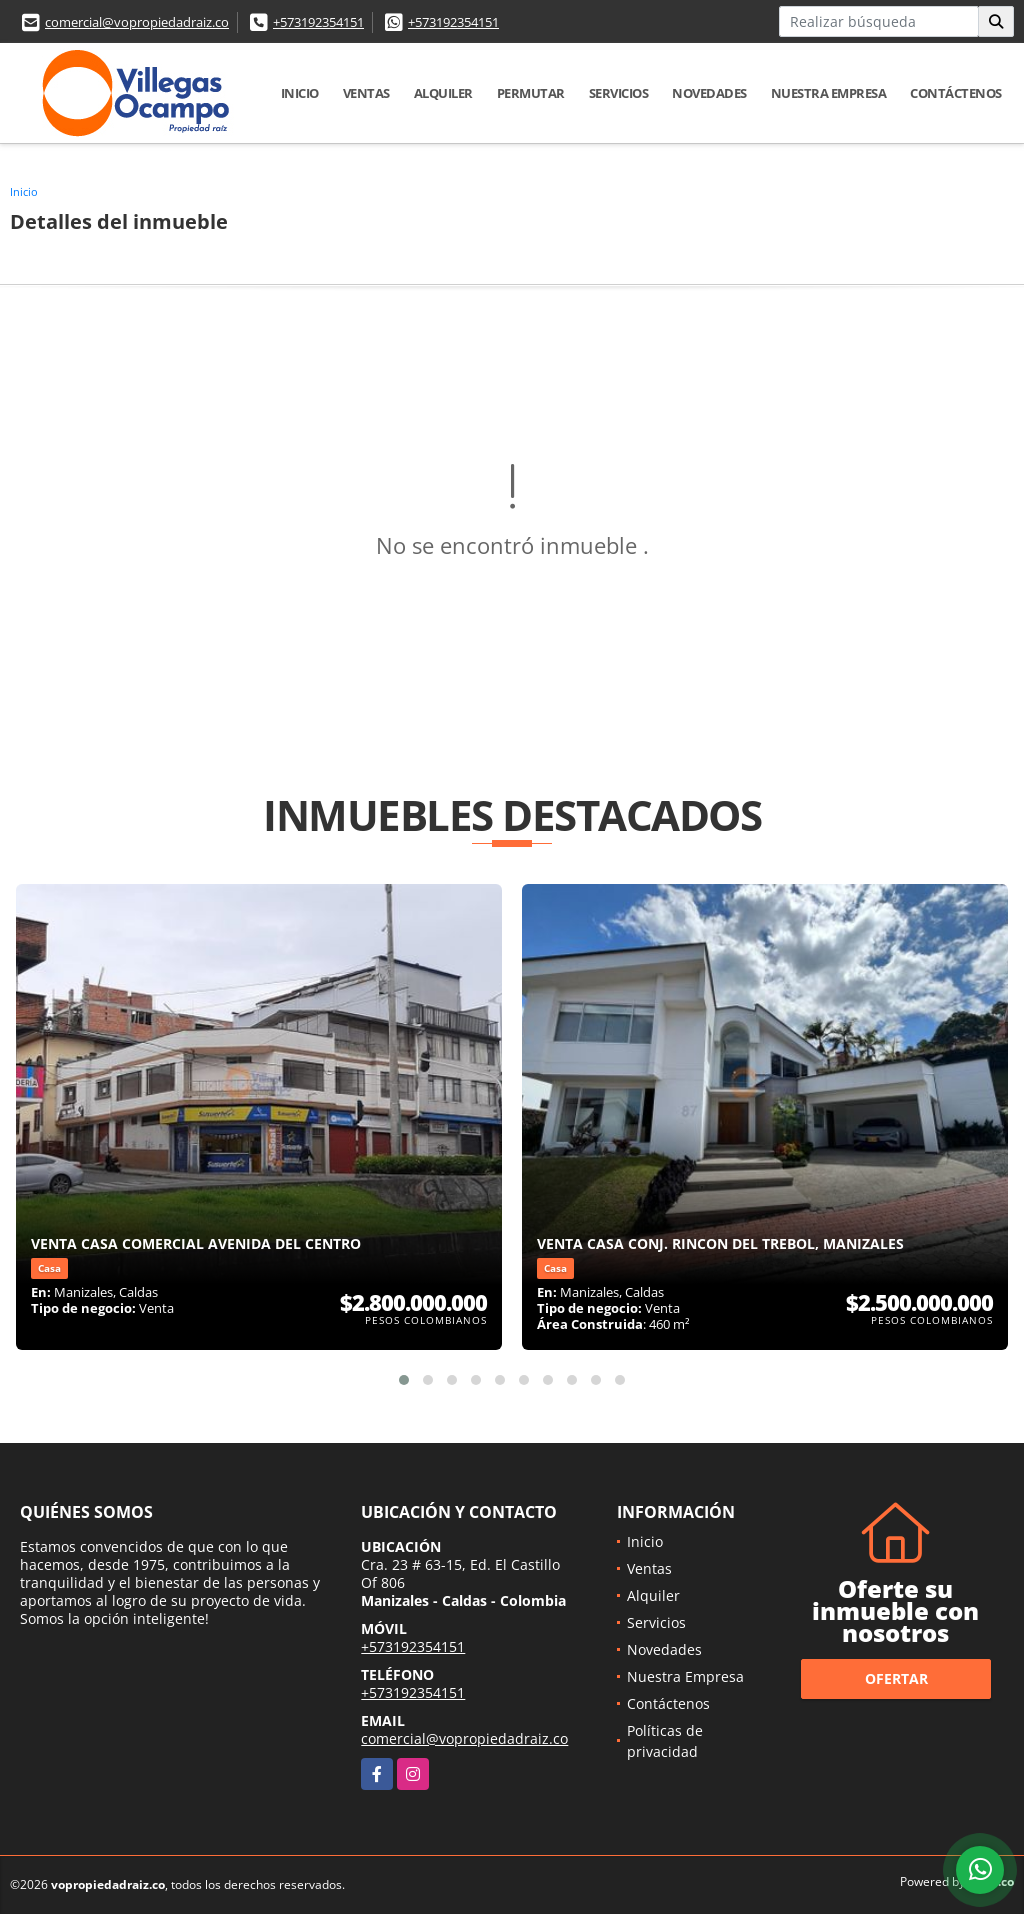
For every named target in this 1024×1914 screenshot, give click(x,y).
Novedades (709, 93)
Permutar (531, 93)
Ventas (366, 93)
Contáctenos (956, 93)
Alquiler (443, 93)
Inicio (300, 93)
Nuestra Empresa (829, 93)
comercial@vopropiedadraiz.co (137, 22)
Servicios (619, 93)
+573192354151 (318, 22)
